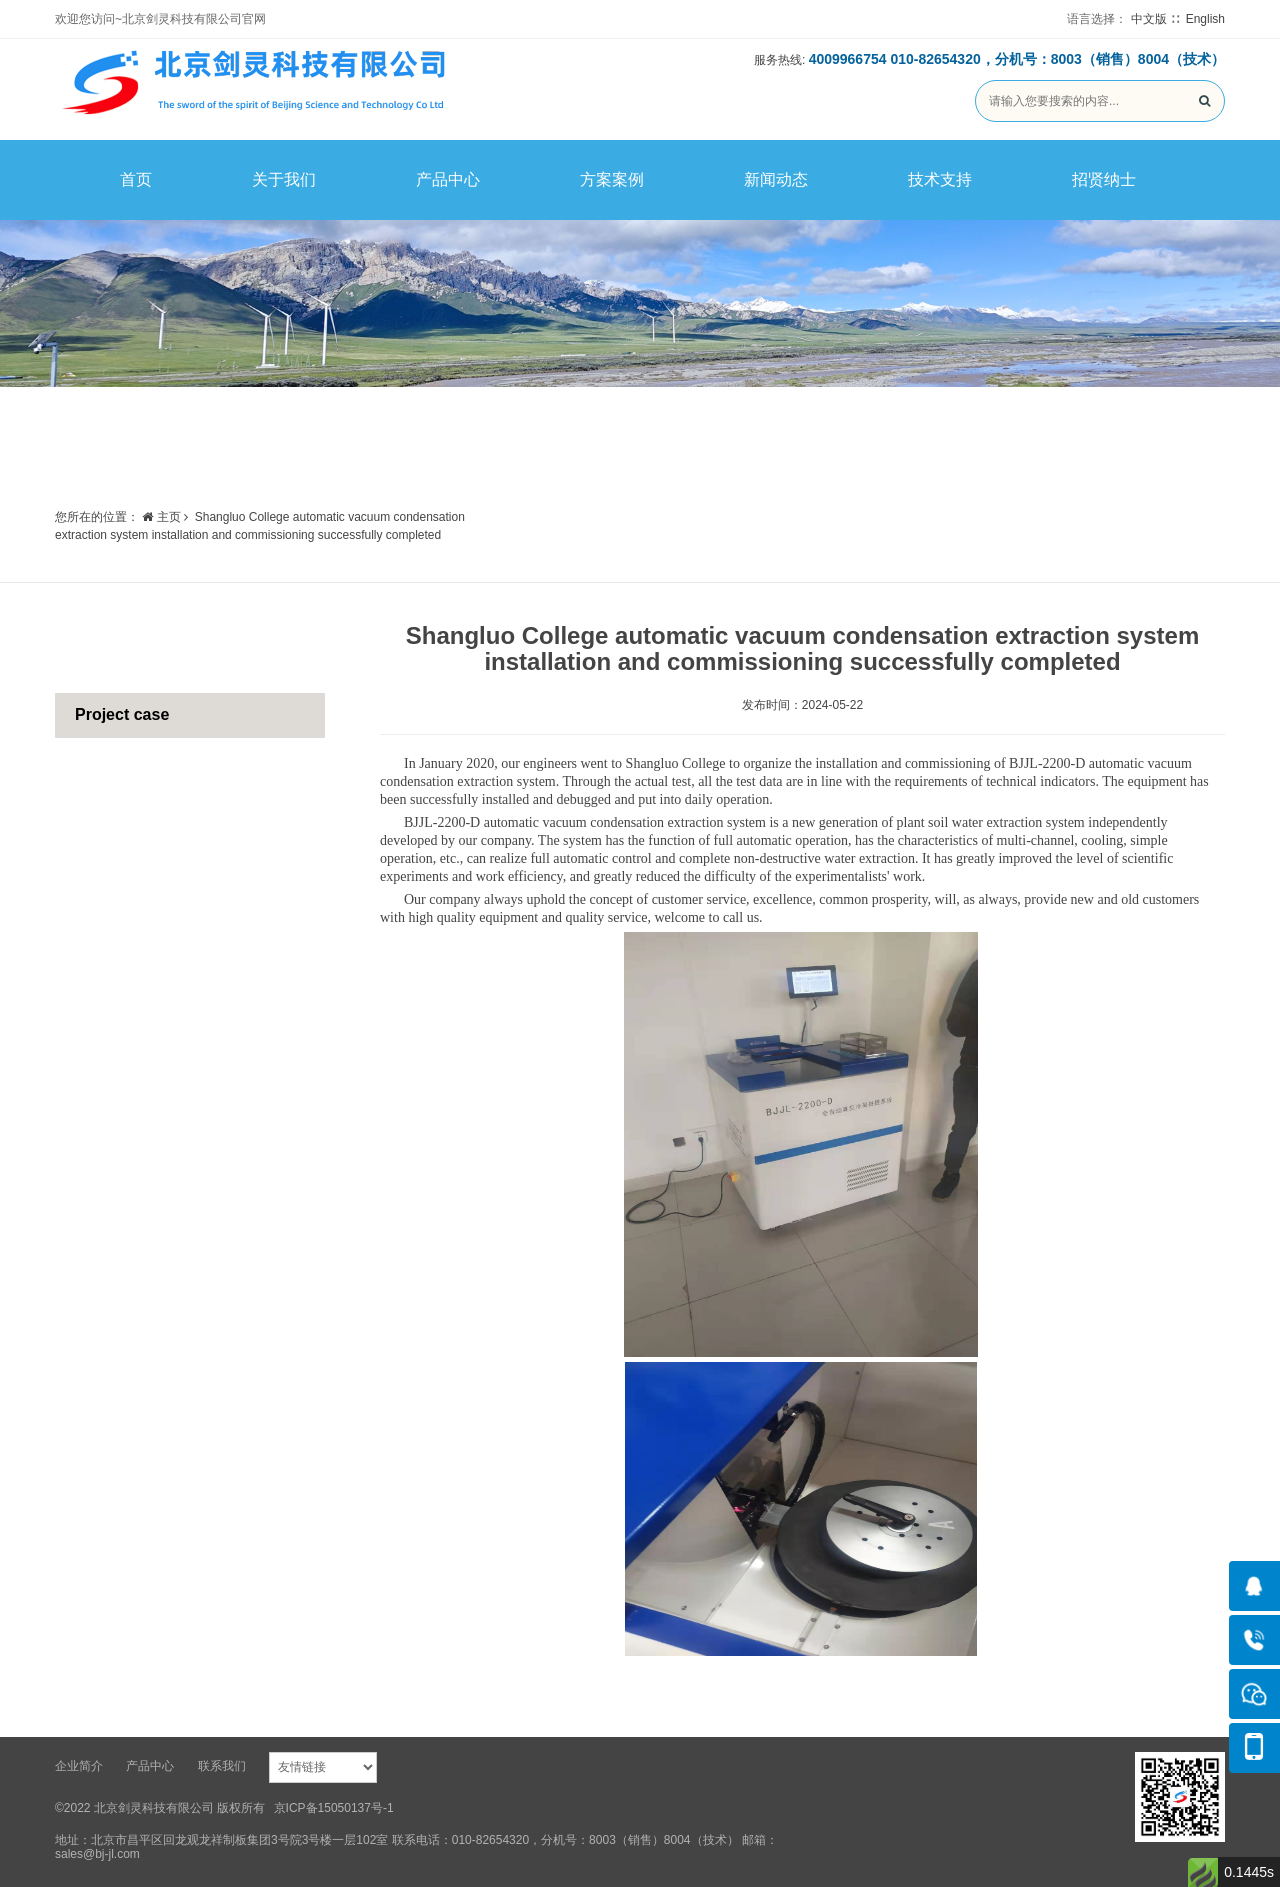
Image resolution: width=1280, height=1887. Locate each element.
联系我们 (222, 1766)
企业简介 (79, 1766)
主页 (161, 517)
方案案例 (612, 179)
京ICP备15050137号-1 (334, 1808)
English (1205, 19)
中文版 (1149, 19)
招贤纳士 (1104, 179)
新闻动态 (776, 179)
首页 (136, 179)
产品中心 (448, 179)
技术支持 (940, 179)
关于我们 (284, 179)
